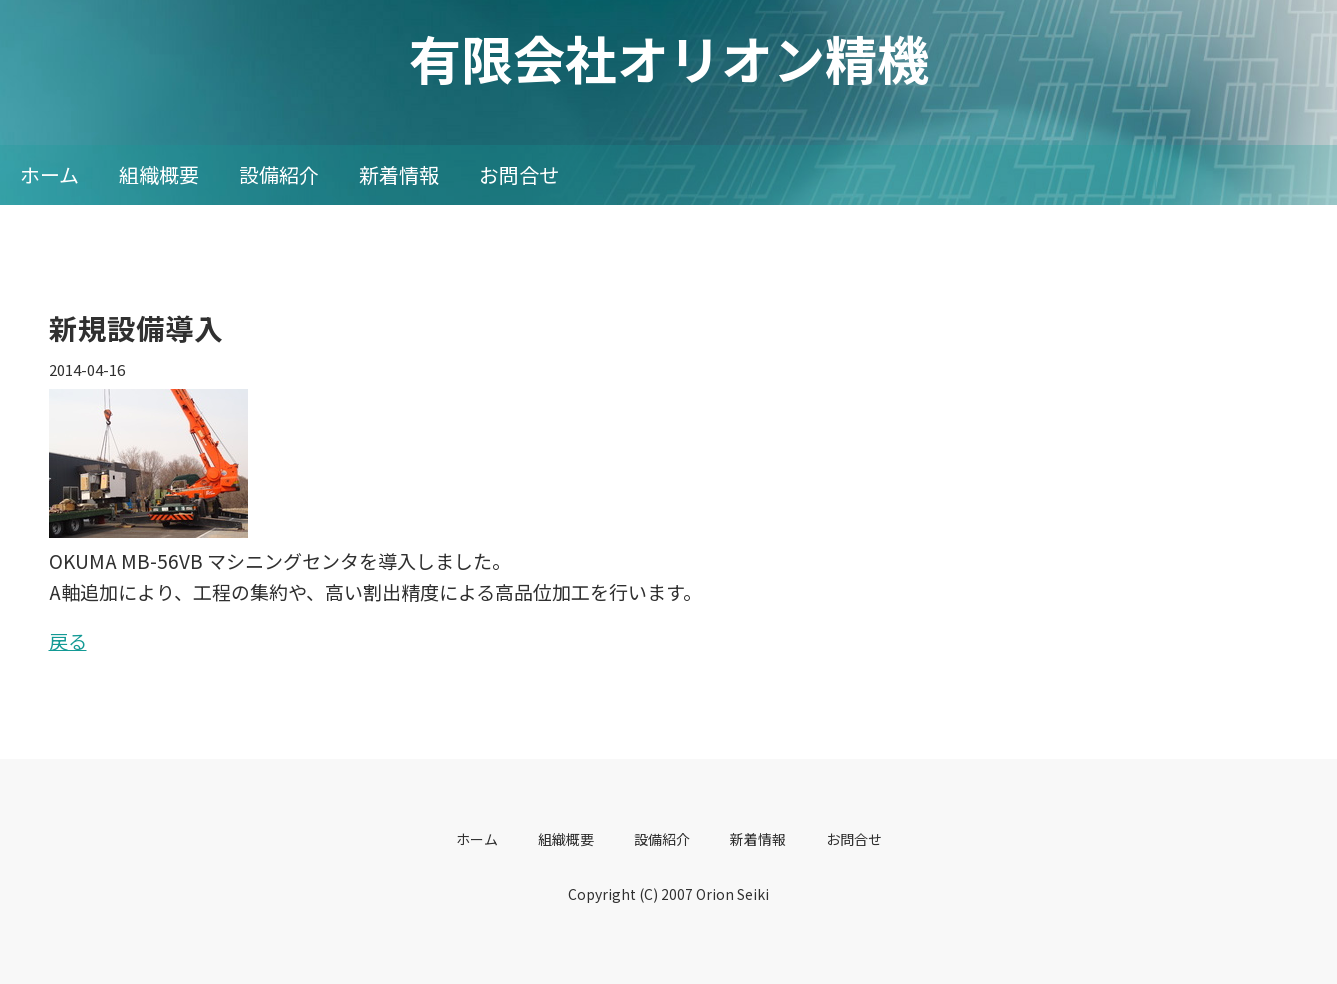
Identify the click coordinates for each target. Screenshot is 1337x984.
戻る (68, 640)
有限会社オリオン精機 (669, 57)
